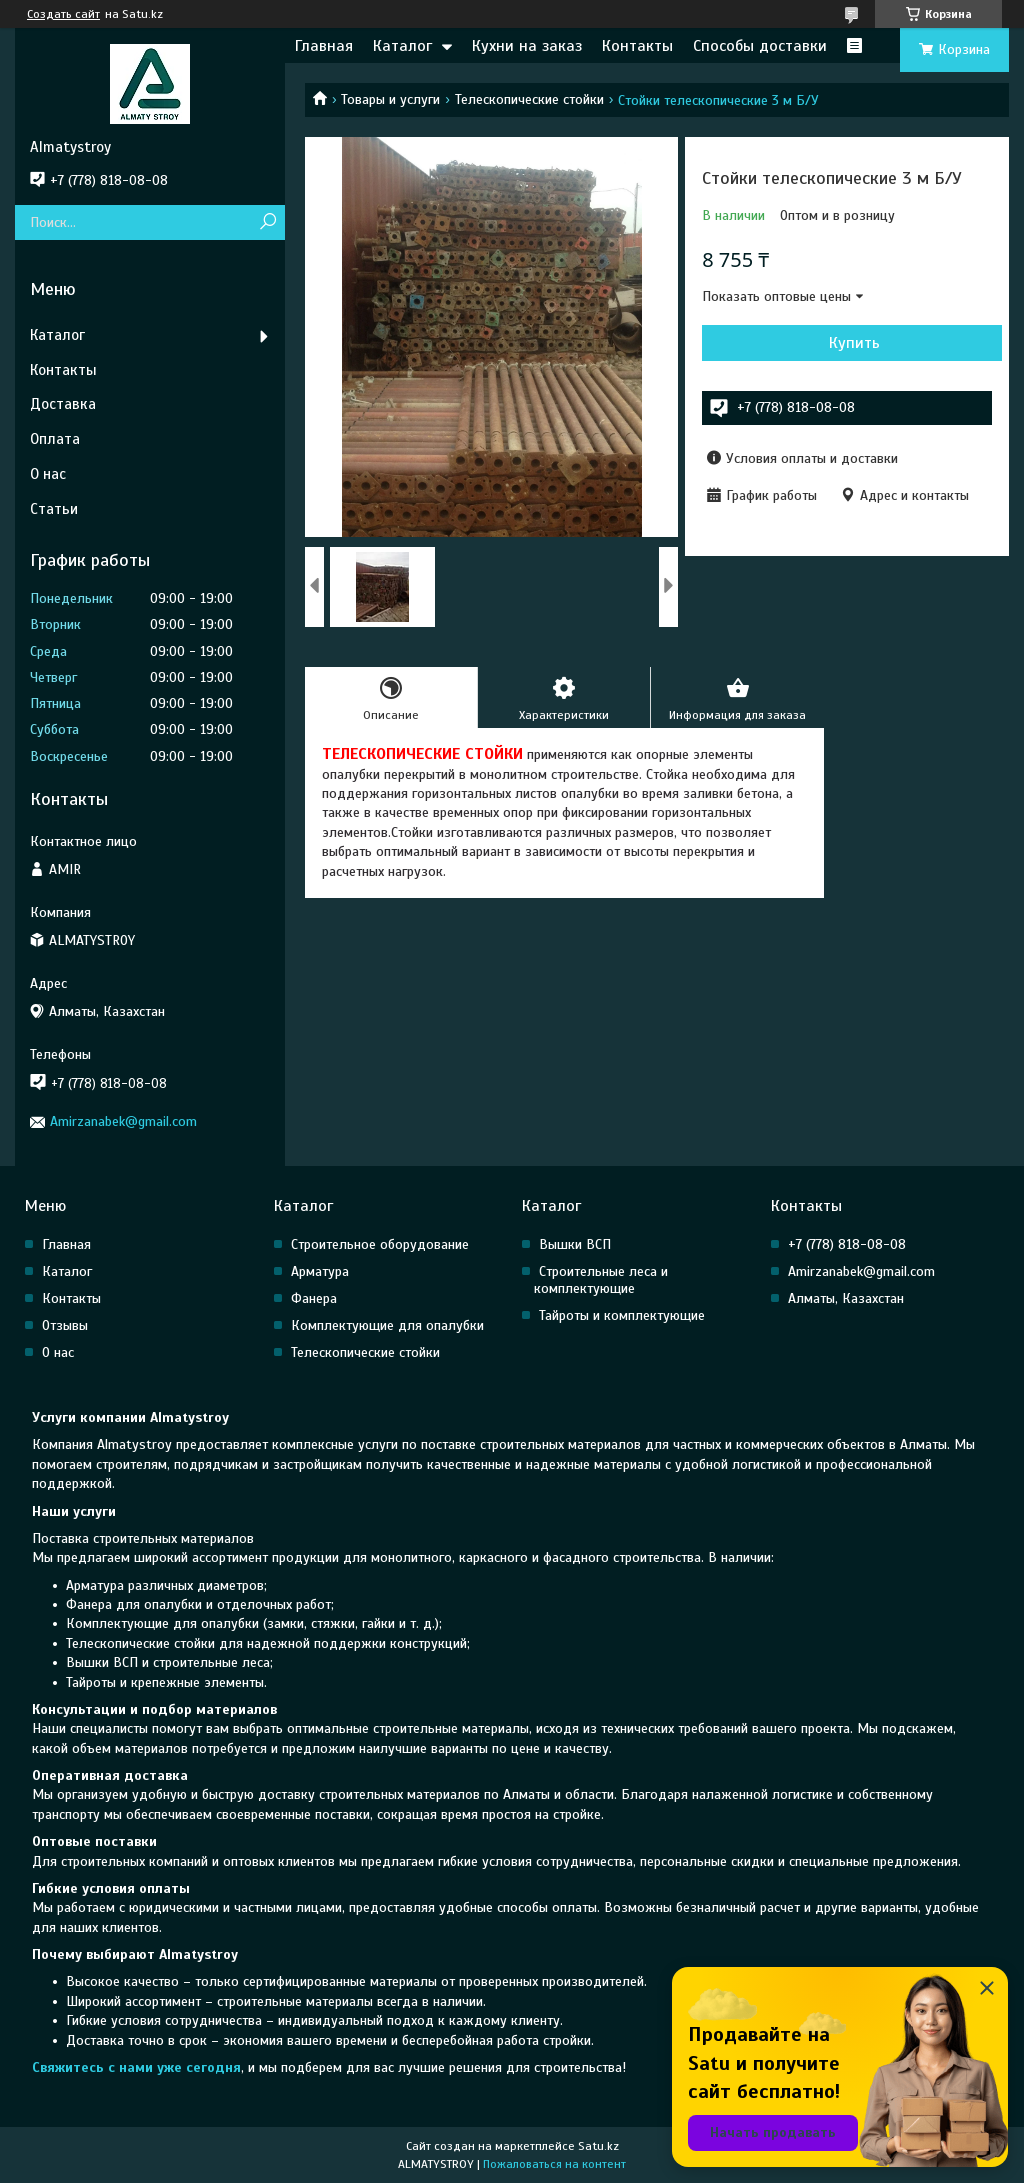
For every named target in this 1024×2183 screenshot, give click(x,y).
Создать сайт (63, 14)
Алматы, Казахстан (846, 1298)
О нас (48, 474)
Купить (854, 343)
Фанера (314, 1298)
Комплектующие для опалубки (387, 1325)
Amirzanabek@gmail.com (123, 1121)
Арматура (320, 1271)
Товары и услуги (390, 99)
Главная (324, 46)
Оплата (55, 439)
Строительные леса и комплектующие (601, 1280)
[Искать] (267, 222)
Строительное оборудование (380, 1244)
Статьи (54, 509)
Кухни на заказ (527, 46)
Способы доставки (760, 46)
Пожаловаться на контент (554, 2164)
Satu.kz (598, 2146)
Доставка (63, 404)
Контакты (637, 46)
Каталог (402, 46)
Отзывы (65, 1325)
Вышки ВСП (575, 1244)
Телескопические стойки (529, 99)
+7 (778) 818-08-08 (847, 1244)
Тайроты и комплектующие (622, 1315)
